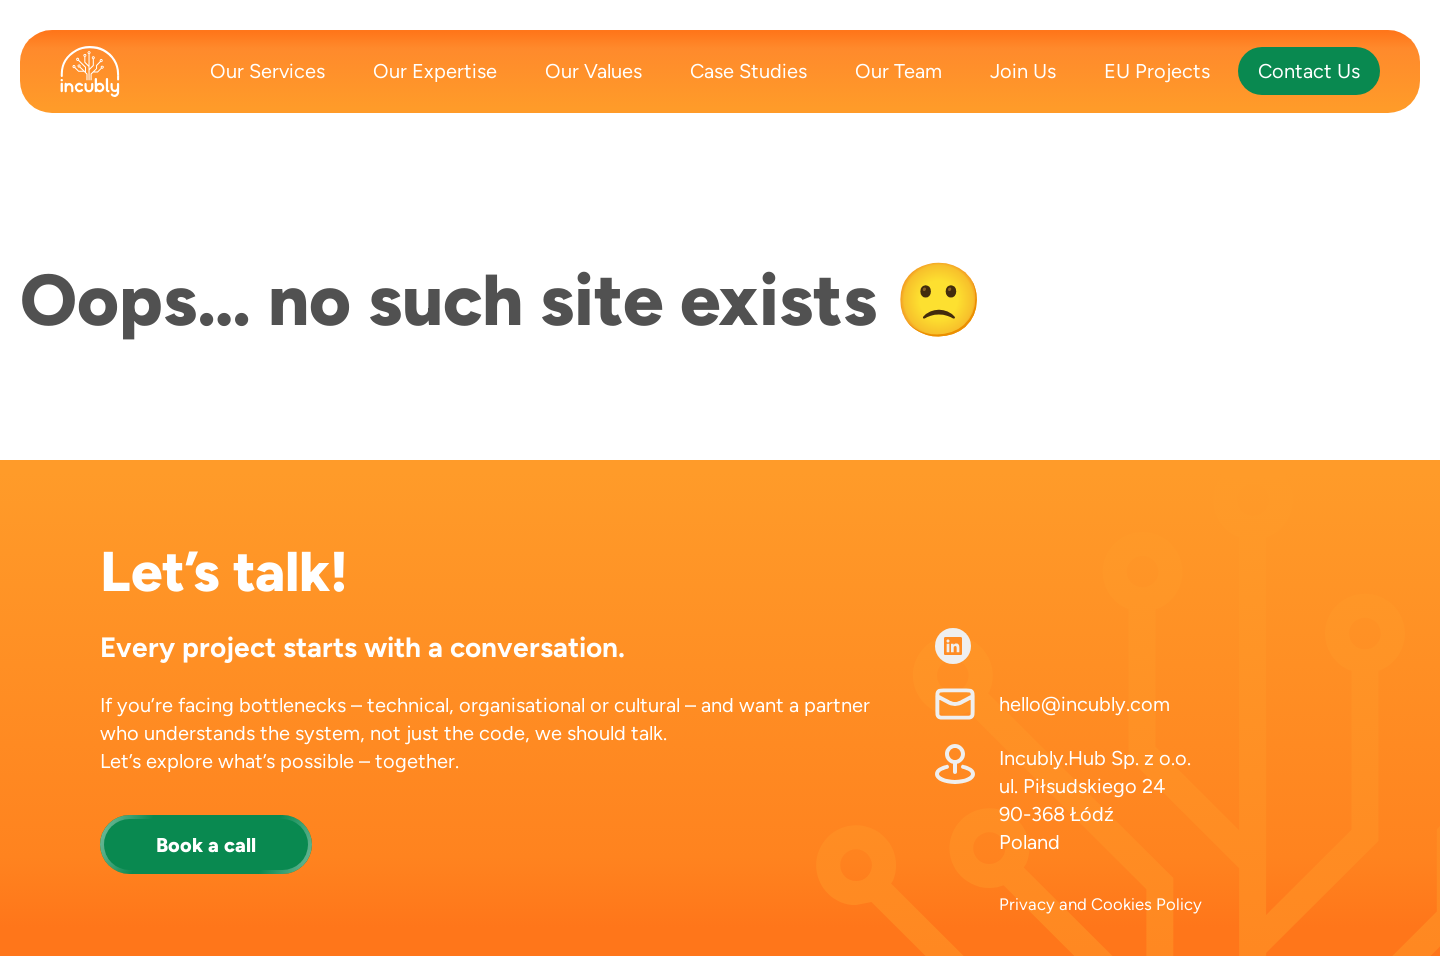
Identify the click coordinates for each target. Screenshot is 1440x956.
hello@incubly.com (1084, 704)
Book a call (206, 845)
